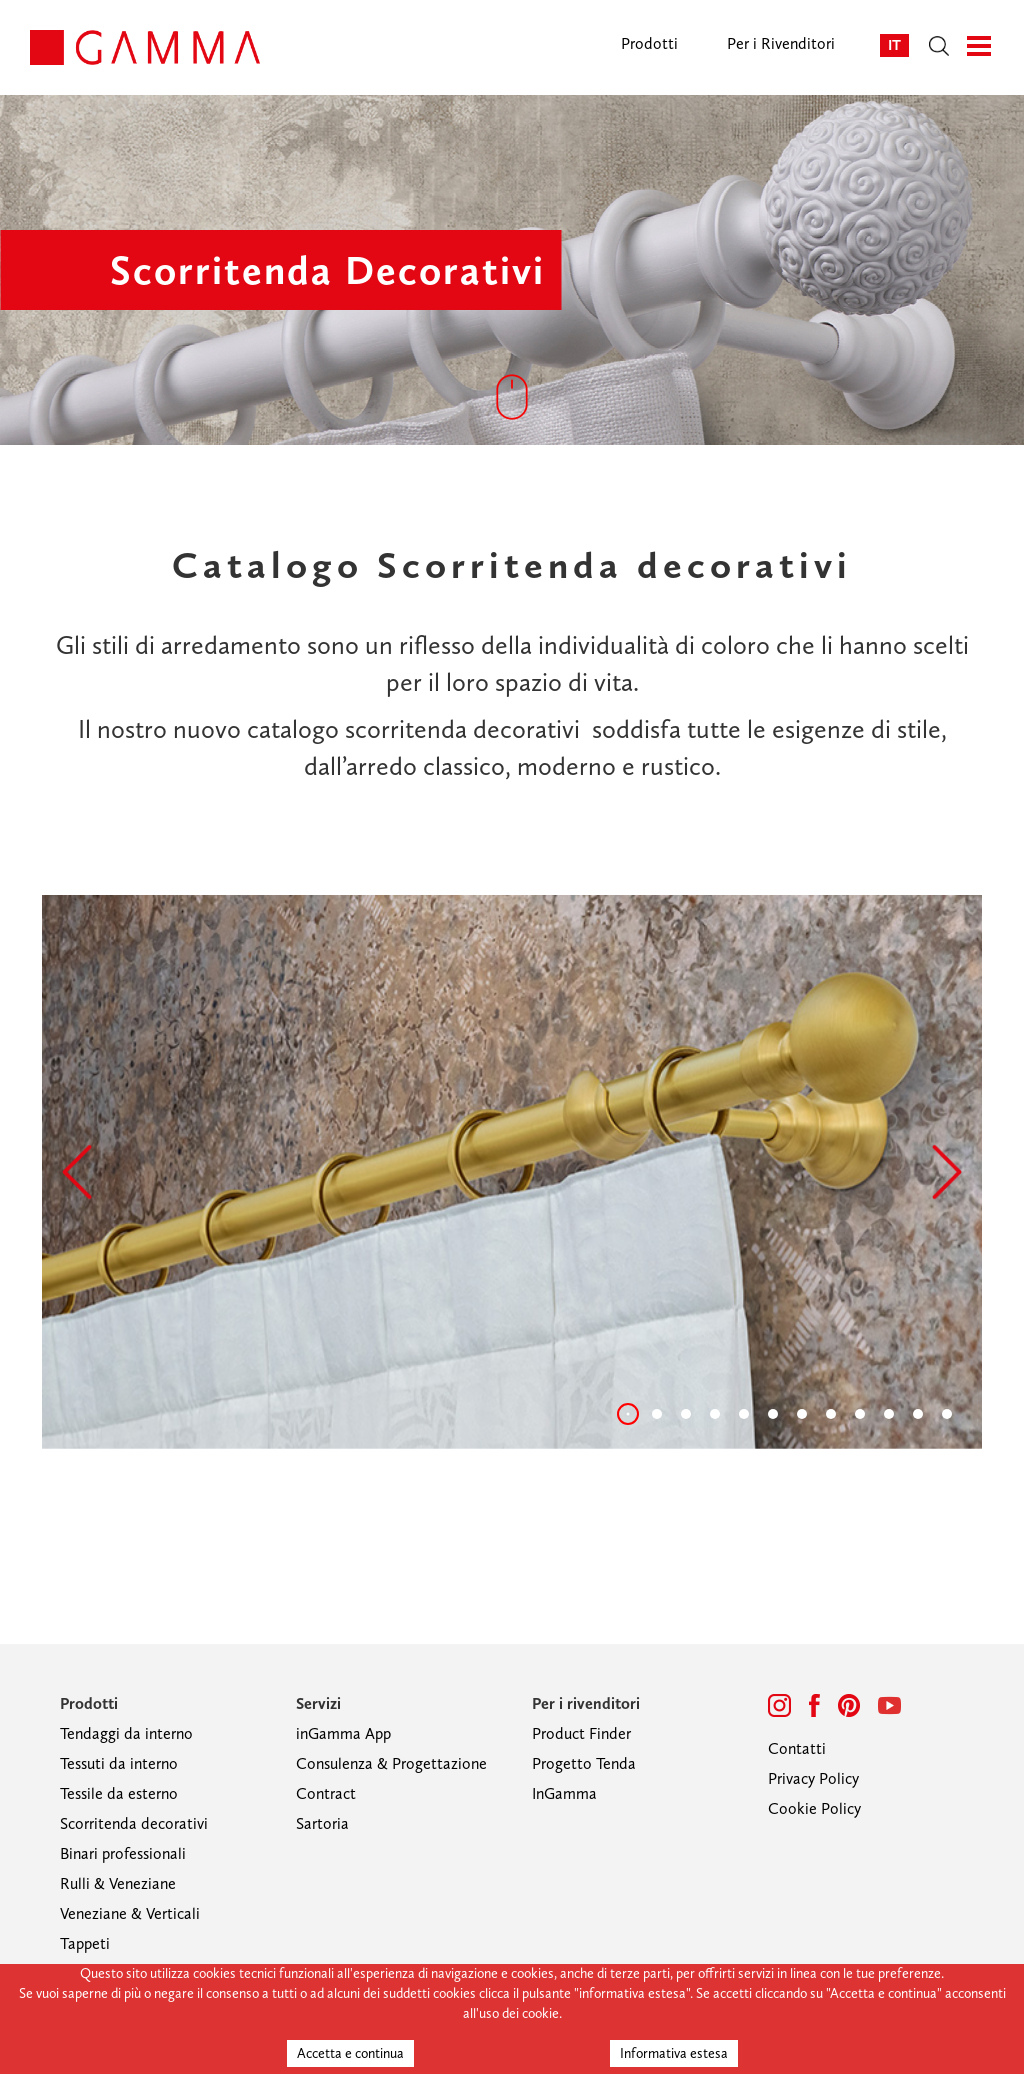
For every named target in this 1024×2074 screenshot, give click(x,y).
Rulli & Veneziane (118, 1883)
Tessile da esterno (119, 1793)
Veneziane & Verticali (130, 1913)
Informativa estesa (674, 2053)
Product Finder (581, 1733)
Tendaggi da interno (126, 1733)
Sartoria (322, 1823)
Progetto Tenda (584, 1763)
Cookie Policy (814, 1808)
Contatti (797, 1748)
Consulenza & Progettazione (391, 1763)
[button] (77, 1172)
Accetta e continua (350, 2053)
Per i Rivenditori (781, 43)
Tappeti (85, 1943)
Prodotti (649, 43)
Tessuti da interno (119, 1763)
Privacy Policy (813, 1778)
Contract (326, 1793)
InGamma (564, 1793)
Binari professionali (123, 1853)
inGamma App (343, 1733)
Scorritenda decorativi (134, 1823)
